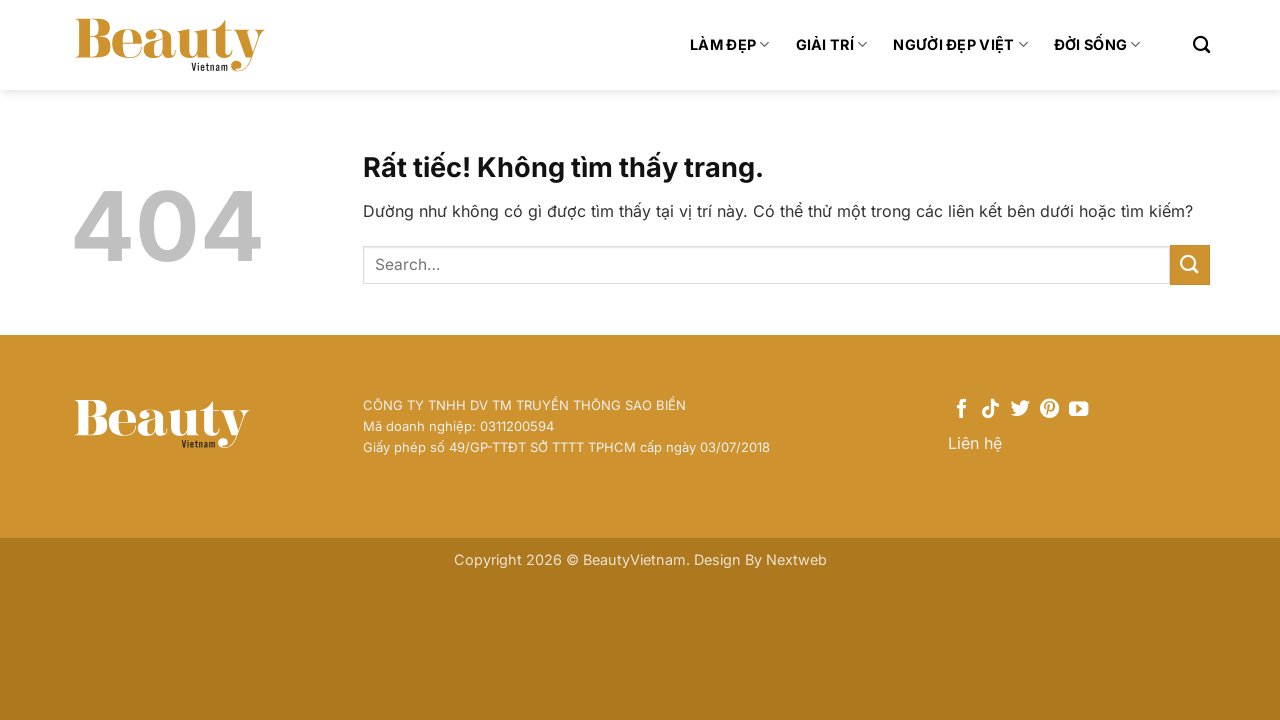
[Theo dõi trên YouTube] (1078, 410)
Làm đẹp (730, 44)
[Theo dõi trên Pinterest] (1049, 410)
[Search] (1201, 45)
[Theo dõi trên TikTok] (990, 410)
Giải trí (832, 44)
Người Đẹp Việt (960, 44)
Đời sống (1097, 44)
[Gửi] (1190, 264)
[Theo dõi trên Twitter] (1020, 410)
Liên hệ (975, 443)
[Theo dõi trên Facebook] (961, 410)
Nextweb (796, 559)
